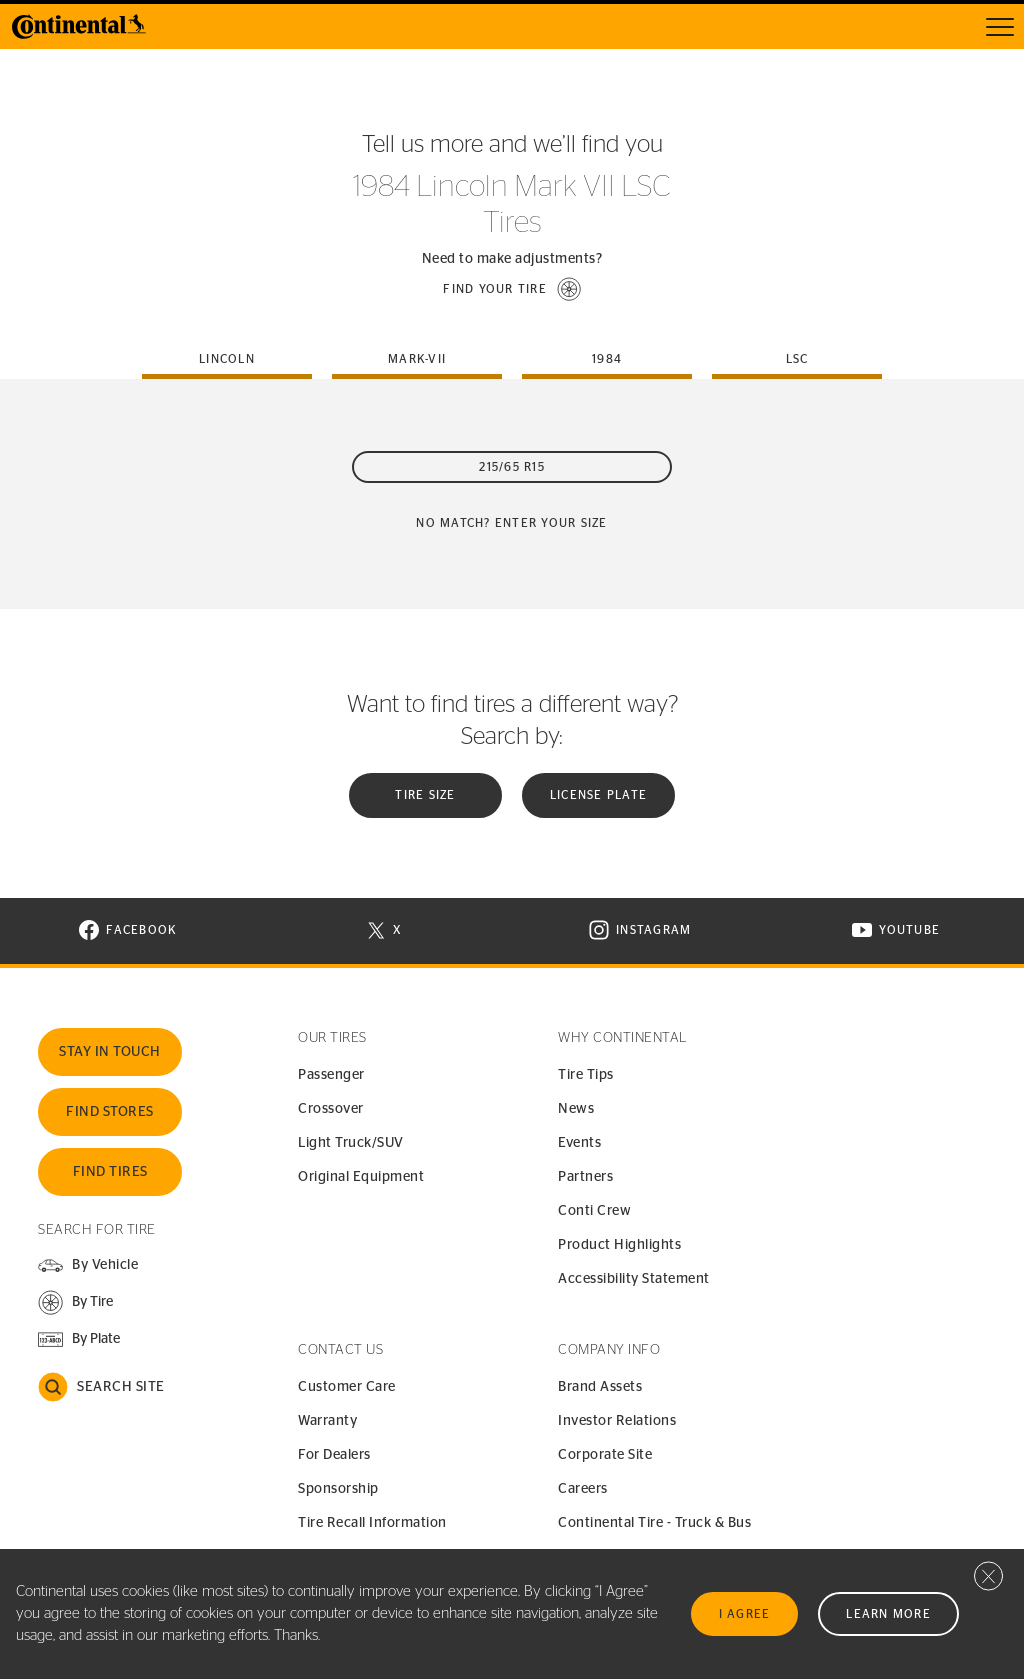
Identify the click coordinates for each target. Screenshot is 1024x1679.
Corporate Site (605, 1455)
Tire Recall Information (372, 1523)
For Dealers (334, 1455)
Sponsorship (338, 1489)
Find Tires (110, 1172)
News (576, 1109)
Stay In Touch (110, 1052)
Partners (585, 1177)
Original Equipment (361, 1177)
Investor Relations (617, 1421)
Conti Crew (594, 1211)
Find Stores (110, 1112)
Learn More (888, 1614)
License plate (598, 795)
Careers (583, 1489)
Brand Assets (600, 1387)
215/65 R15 (512, 467)
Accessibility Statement (634, 1279)
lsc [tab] (797, 359)
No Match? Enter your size (511, 523)
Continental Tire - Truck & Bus (654, 1523)
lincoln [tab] (227, 359)
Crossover (331, 1109)
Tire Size (425, 795)
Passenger (331, 1075)
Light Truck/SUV (351, 1143)
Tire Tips (586, 1075)
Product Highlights (619, 1245)
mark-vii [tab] (417, 359)
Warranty (327, 1421)
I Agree (745, 1614)
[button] (512, 289)
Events (579, 1143)
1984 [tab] (607, 359)
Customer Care (347, 1387)
